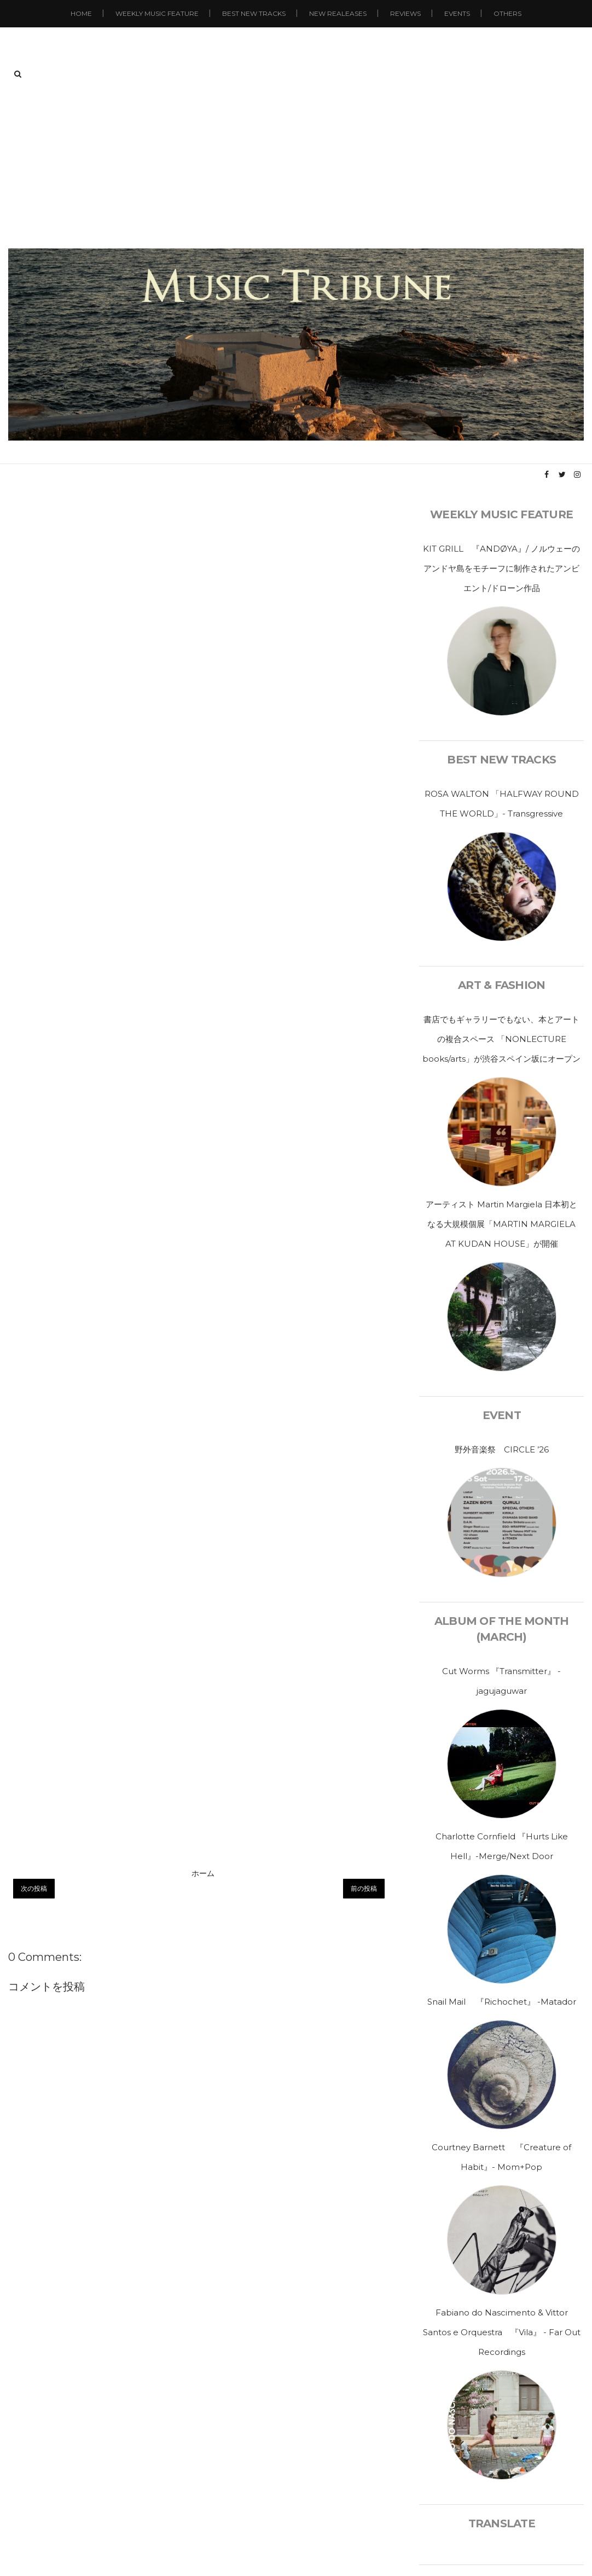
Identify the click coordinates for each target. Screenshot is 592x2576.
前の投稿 (364, 1888)
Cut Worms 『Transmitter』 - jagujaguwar (501, 1681)
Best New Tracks (254, 13)
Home (81, 13)
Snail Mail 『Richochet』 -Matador (501, 2001)
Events (457, 13)
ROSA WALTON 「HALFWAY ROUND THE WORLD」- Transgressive (502, 804)
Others (507, 13)
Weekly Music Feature (157, 13)
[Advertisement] (296, 166)
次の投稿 (34, 1888)
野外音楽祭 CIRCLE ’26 (502, 1449)
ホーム (202, 1873)
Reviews (405, 13)
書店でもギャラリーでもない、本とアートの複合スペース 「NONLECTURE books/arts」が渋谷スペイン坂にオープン (501, 1039)
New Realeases (338, 13)
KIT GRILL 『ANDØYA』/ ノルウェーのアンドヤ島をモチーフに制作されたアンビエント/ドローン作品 (501, 568)
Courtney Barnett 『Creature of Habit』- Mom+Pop (501, 2157)
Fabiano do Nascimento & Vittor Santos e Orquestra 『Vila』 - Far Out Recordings (502, 2332)
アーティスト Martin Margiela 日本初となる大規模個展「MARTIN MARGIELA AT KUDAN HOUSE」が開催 (501, 1224)
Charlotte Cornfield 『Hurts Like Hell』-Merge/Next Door (502, 1846)
